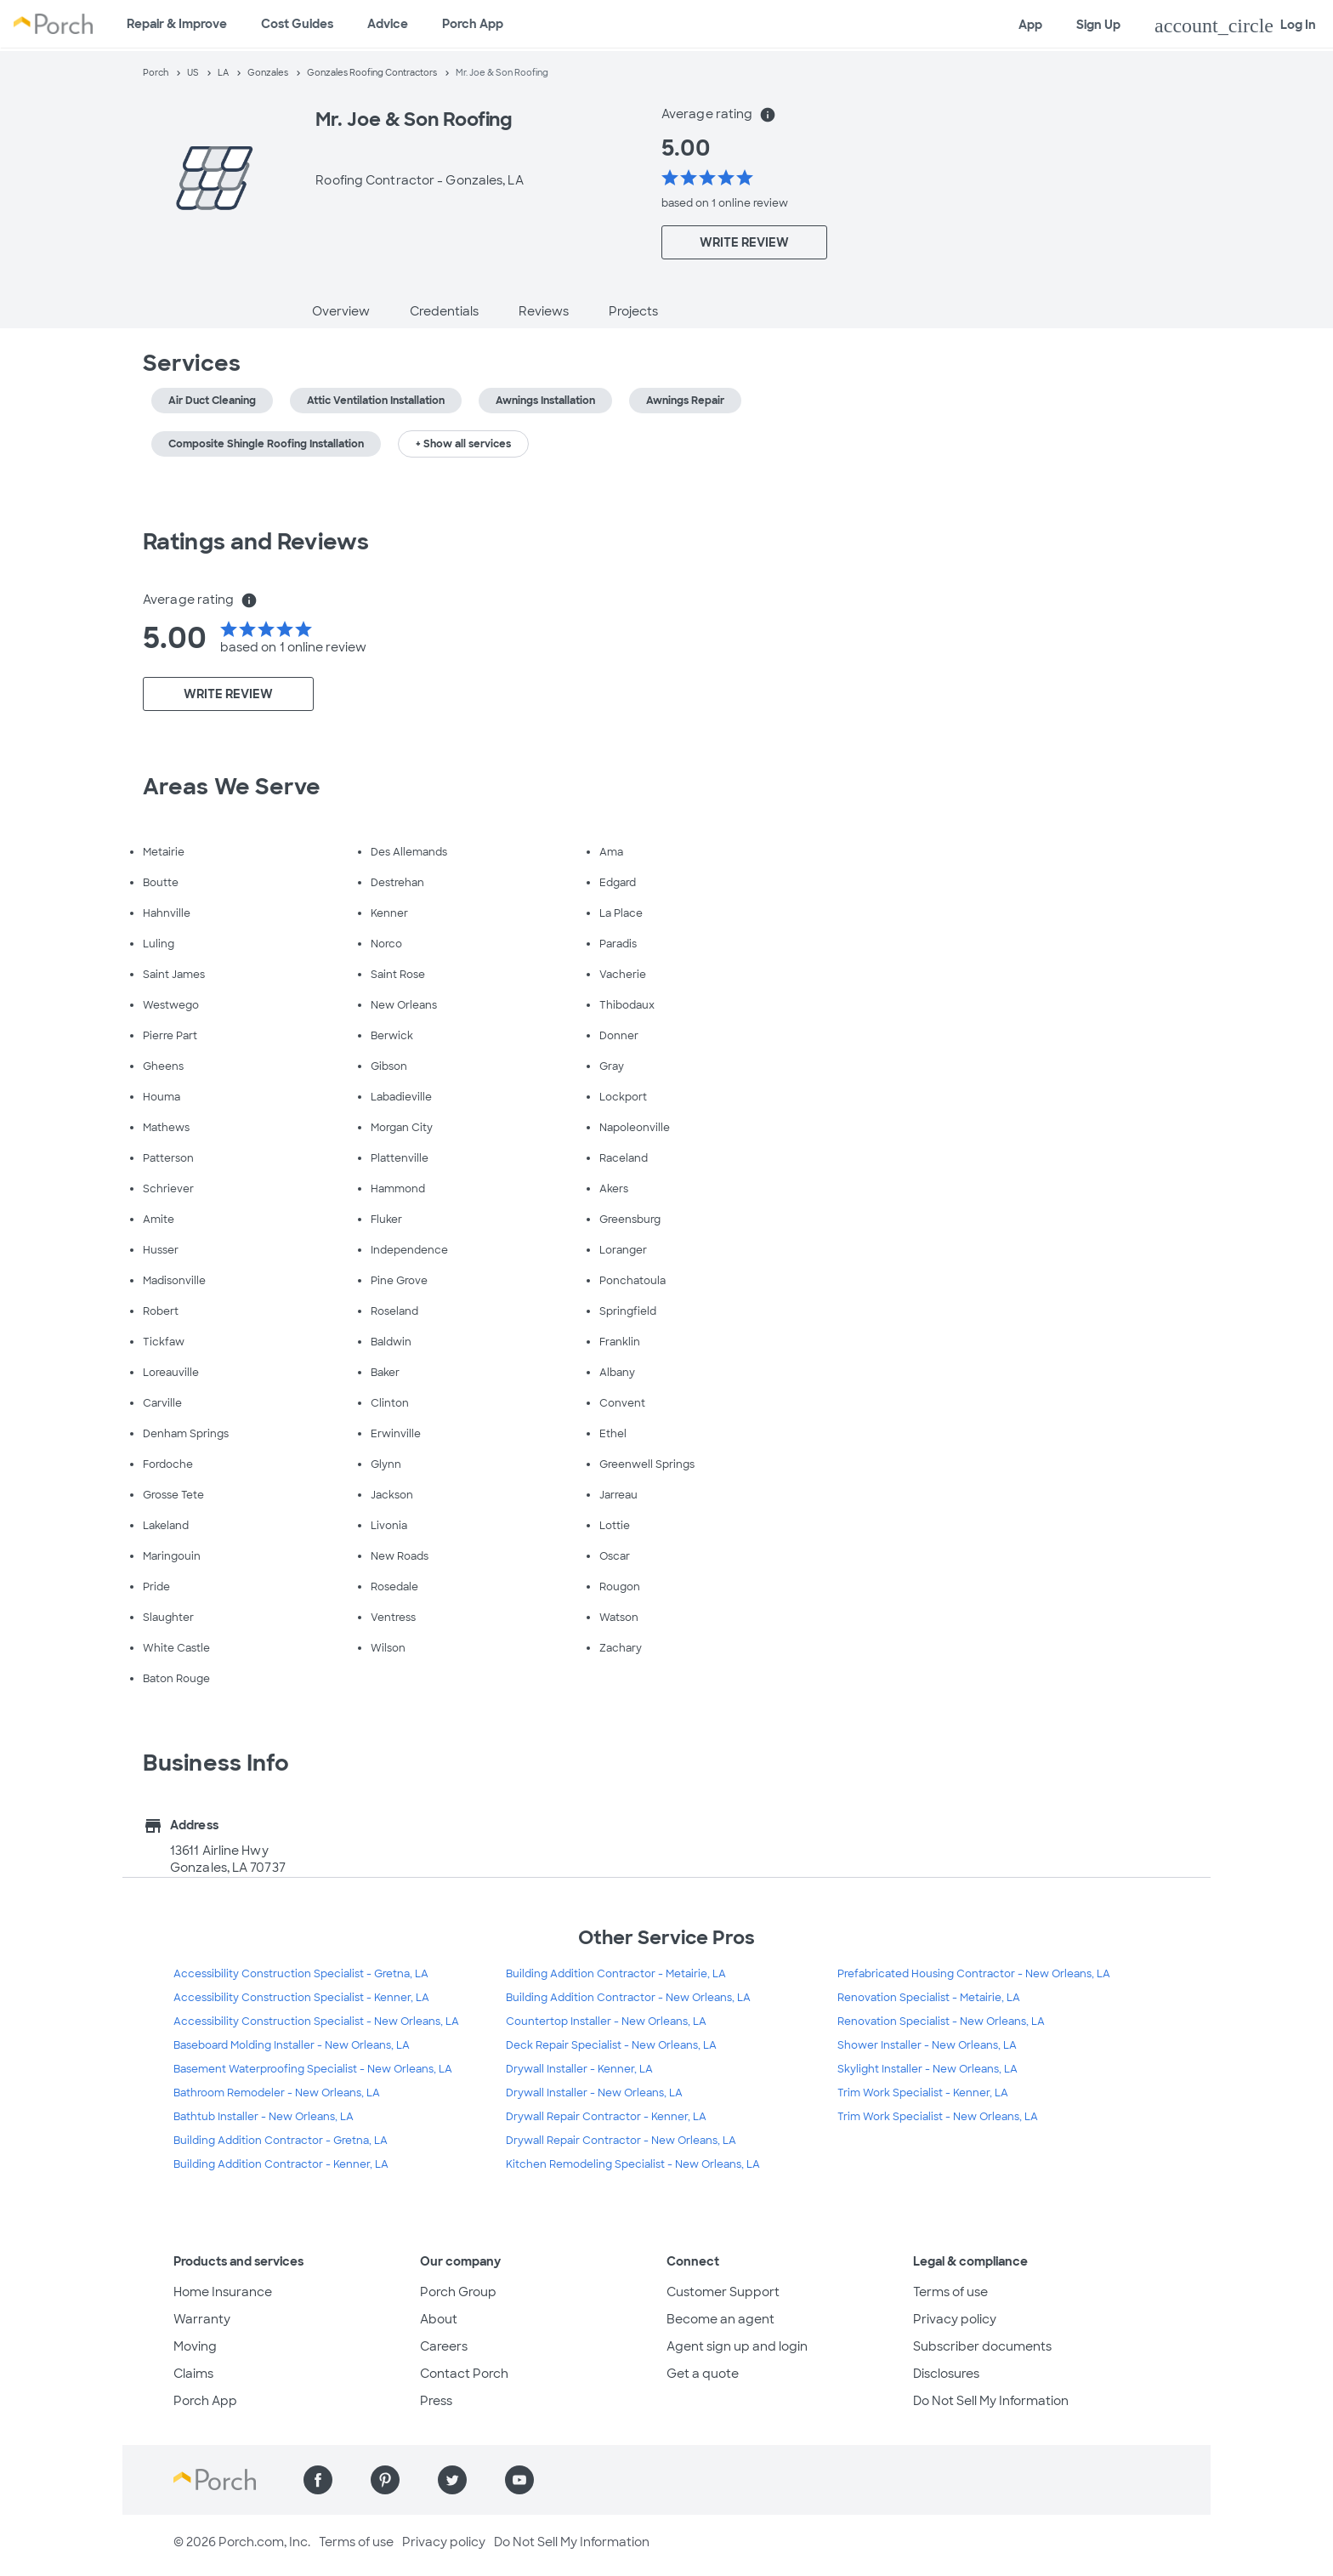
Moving (195, 2346)
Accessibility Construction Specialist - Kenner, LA (301, 1998)
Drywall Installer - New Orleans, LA (594, 2093)
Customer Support (723, 2292)
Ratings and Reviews (256, 541)
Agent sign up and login (737, 2346)
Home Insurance (222, 2292)
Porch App (472, 23)
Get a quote (702, 2373)
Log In (1235, 25)
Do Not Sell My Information (991, 2400)
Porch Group (458, 2292)
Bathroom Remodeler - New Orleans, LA (276, 2093)
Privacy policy (954, 2319)
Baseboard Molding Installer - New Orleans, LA (291, 2045)
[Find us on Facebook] (317, 2479)
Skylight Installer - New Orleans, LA (927, 2069)
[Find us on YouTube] (519, 2479)
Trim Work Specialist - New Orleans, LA (937, 2117)
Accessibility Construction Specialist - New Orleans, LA (316, 2021)
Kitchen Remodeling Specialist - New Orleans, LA (633, 2164)
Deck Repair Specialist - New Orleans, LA (611, 2045)
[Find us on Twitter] (452, 2479)
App (1030, 24)
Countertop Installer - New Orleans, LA (606, 2021)
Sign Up (1098, 24)
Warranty (201, 2319)
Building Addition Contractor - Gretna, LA (280, 2140)
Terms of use (950, 2292)
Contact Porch (464, 2373)
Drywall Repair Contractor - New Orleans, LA (621, 2140)
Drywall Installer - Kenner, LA (579, 2069)
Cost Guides (297, 23)
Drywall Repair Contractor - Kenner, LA (606, 2117)
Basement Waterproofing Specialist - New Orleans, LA (312, 2069)
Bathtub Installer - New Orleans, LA (263, 2117)
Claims (193, 2373)
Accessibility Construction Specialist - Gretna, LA (300, 1974)
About (438, 2319)
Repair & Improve (177, 23)
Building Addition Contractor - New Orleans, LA (628, 1998)
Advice (387, 23)
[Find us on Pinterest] (385, 2479)
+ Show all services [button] (463, 444)
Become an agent (720, 2319)
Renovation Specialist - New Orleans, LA (941, 2021)
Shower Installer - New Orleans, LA (927, 2045)
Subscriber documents (982, 2346)
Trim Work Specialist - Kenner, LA (922, 2093)
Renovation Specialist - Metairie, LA (928, 1998)
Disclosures (946, 2373)
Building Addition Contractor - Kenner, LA (281, 2164)
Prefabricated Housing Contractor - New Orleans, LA (973, 1974)
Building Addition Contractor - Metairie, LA (616, 1974)
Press (436, 2400)
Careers (444, 2346)
